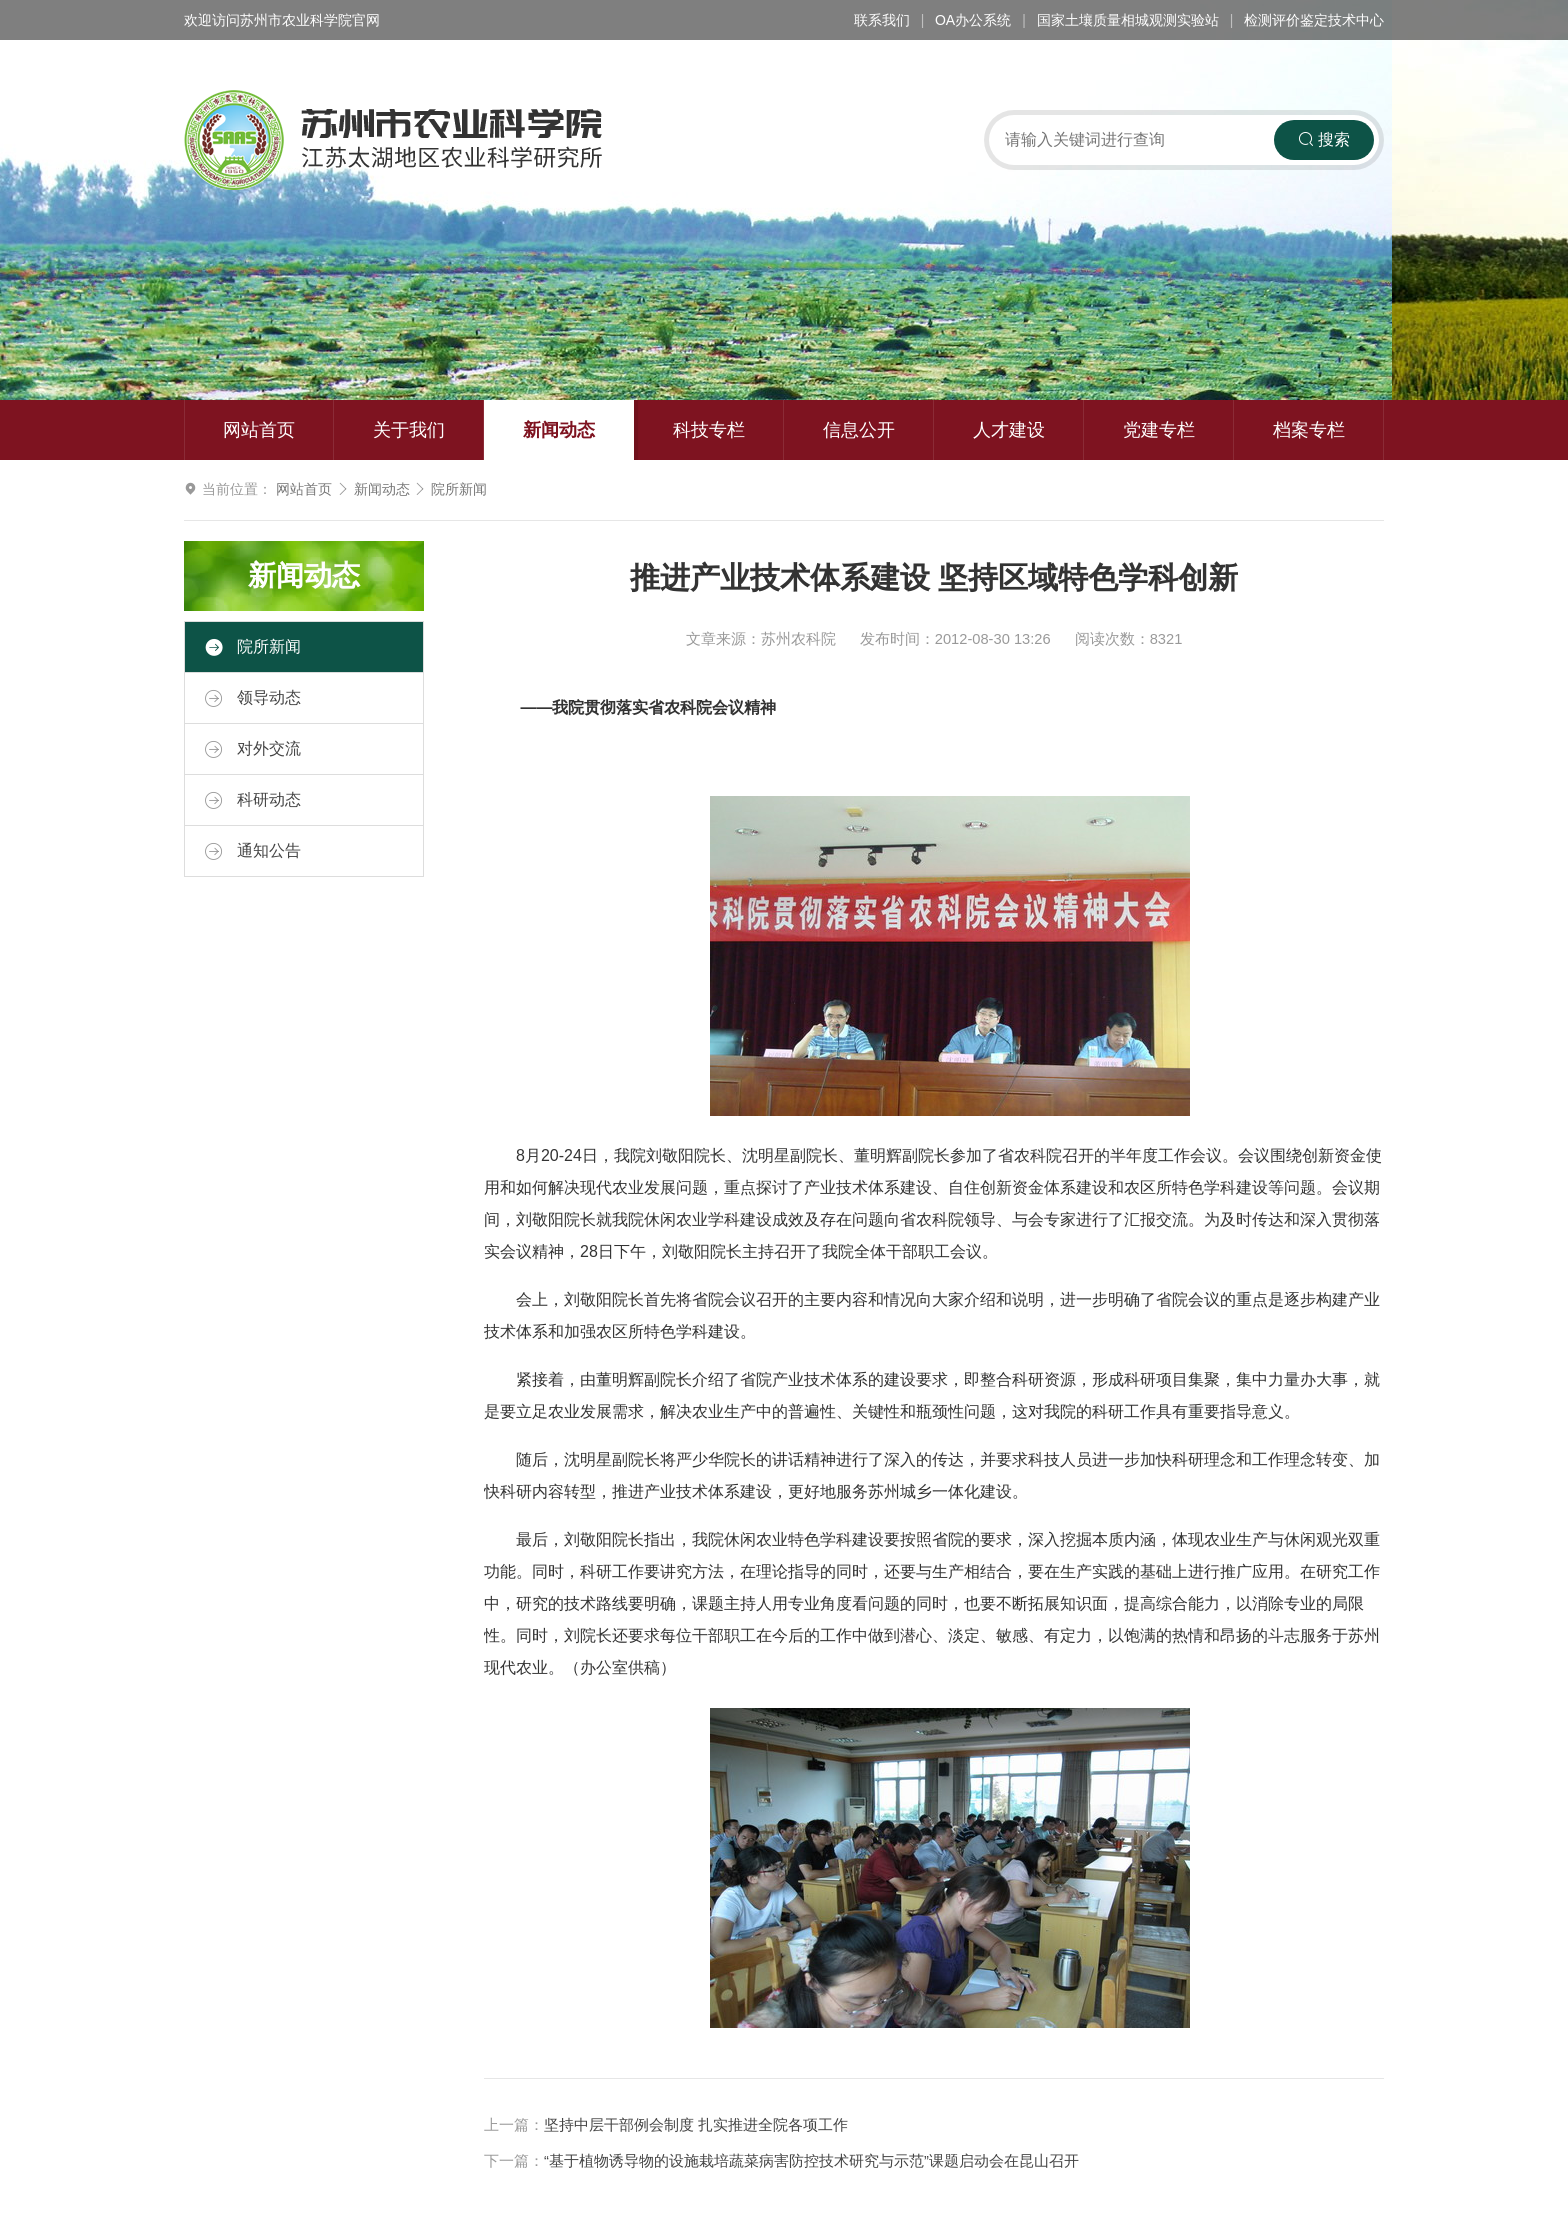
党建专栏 (1159, 430)
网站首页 (259, 430)
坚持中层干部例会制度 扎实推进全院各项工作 (696, 2125)
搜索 (1324, 139)
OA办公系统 (973, 20)
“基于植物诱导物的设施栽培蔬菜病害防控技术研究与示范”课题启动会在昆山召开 (811, 2161)
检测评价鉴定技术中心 (1314, 20)
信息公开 (859, 430)
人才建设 (1009, 430)
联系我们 (882, 20)
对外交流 (253, 749)
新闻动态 (559, 430)
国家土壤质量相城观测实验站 (1128, 20)
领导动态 (253, 698)
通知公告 (253, 851)
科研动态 (253, 800)
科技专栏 (709, 430)
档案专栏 (1309, 430)
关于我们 (409, 430)
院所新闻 (459, 489)
